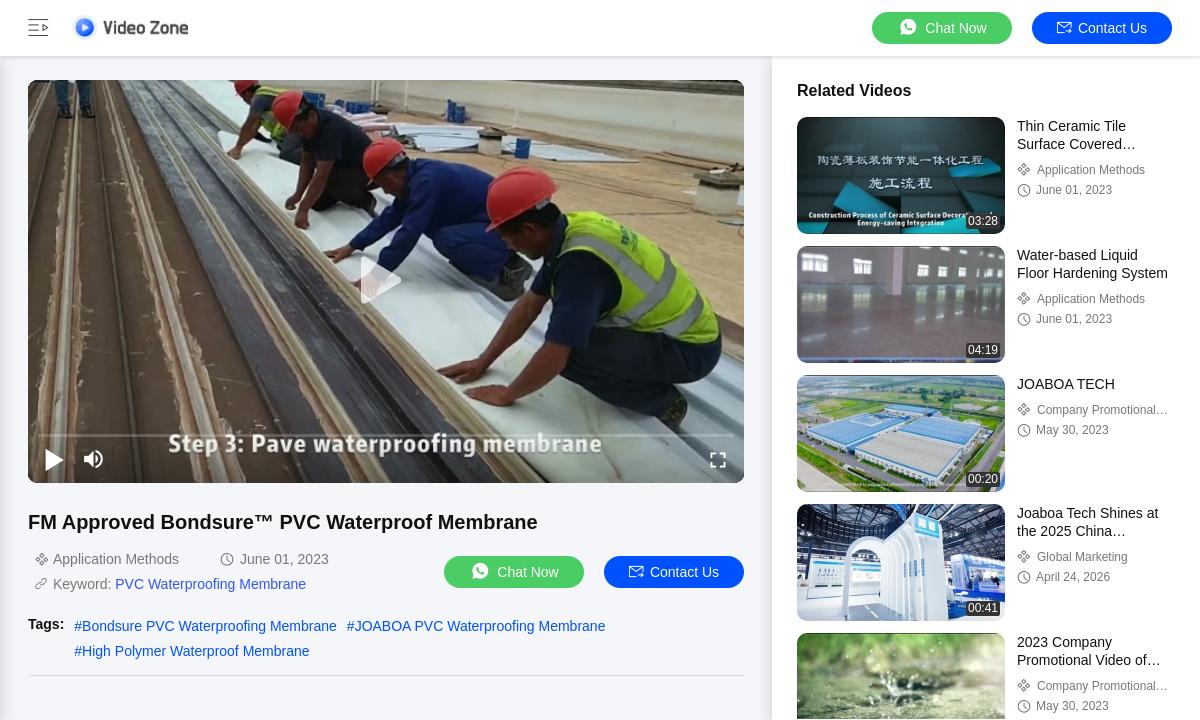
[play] (386, 281)
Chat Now (941, 27)
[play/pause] (54, 459)
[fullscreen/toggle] (718, 459)
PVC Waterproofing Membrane (210, 584)
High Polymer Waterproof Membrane (195, 651)
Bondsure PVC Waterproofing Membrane (209, 626)
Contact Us (1102, 28)
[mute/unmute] (94, 459)
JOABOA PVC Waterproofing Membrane (480, 626)
